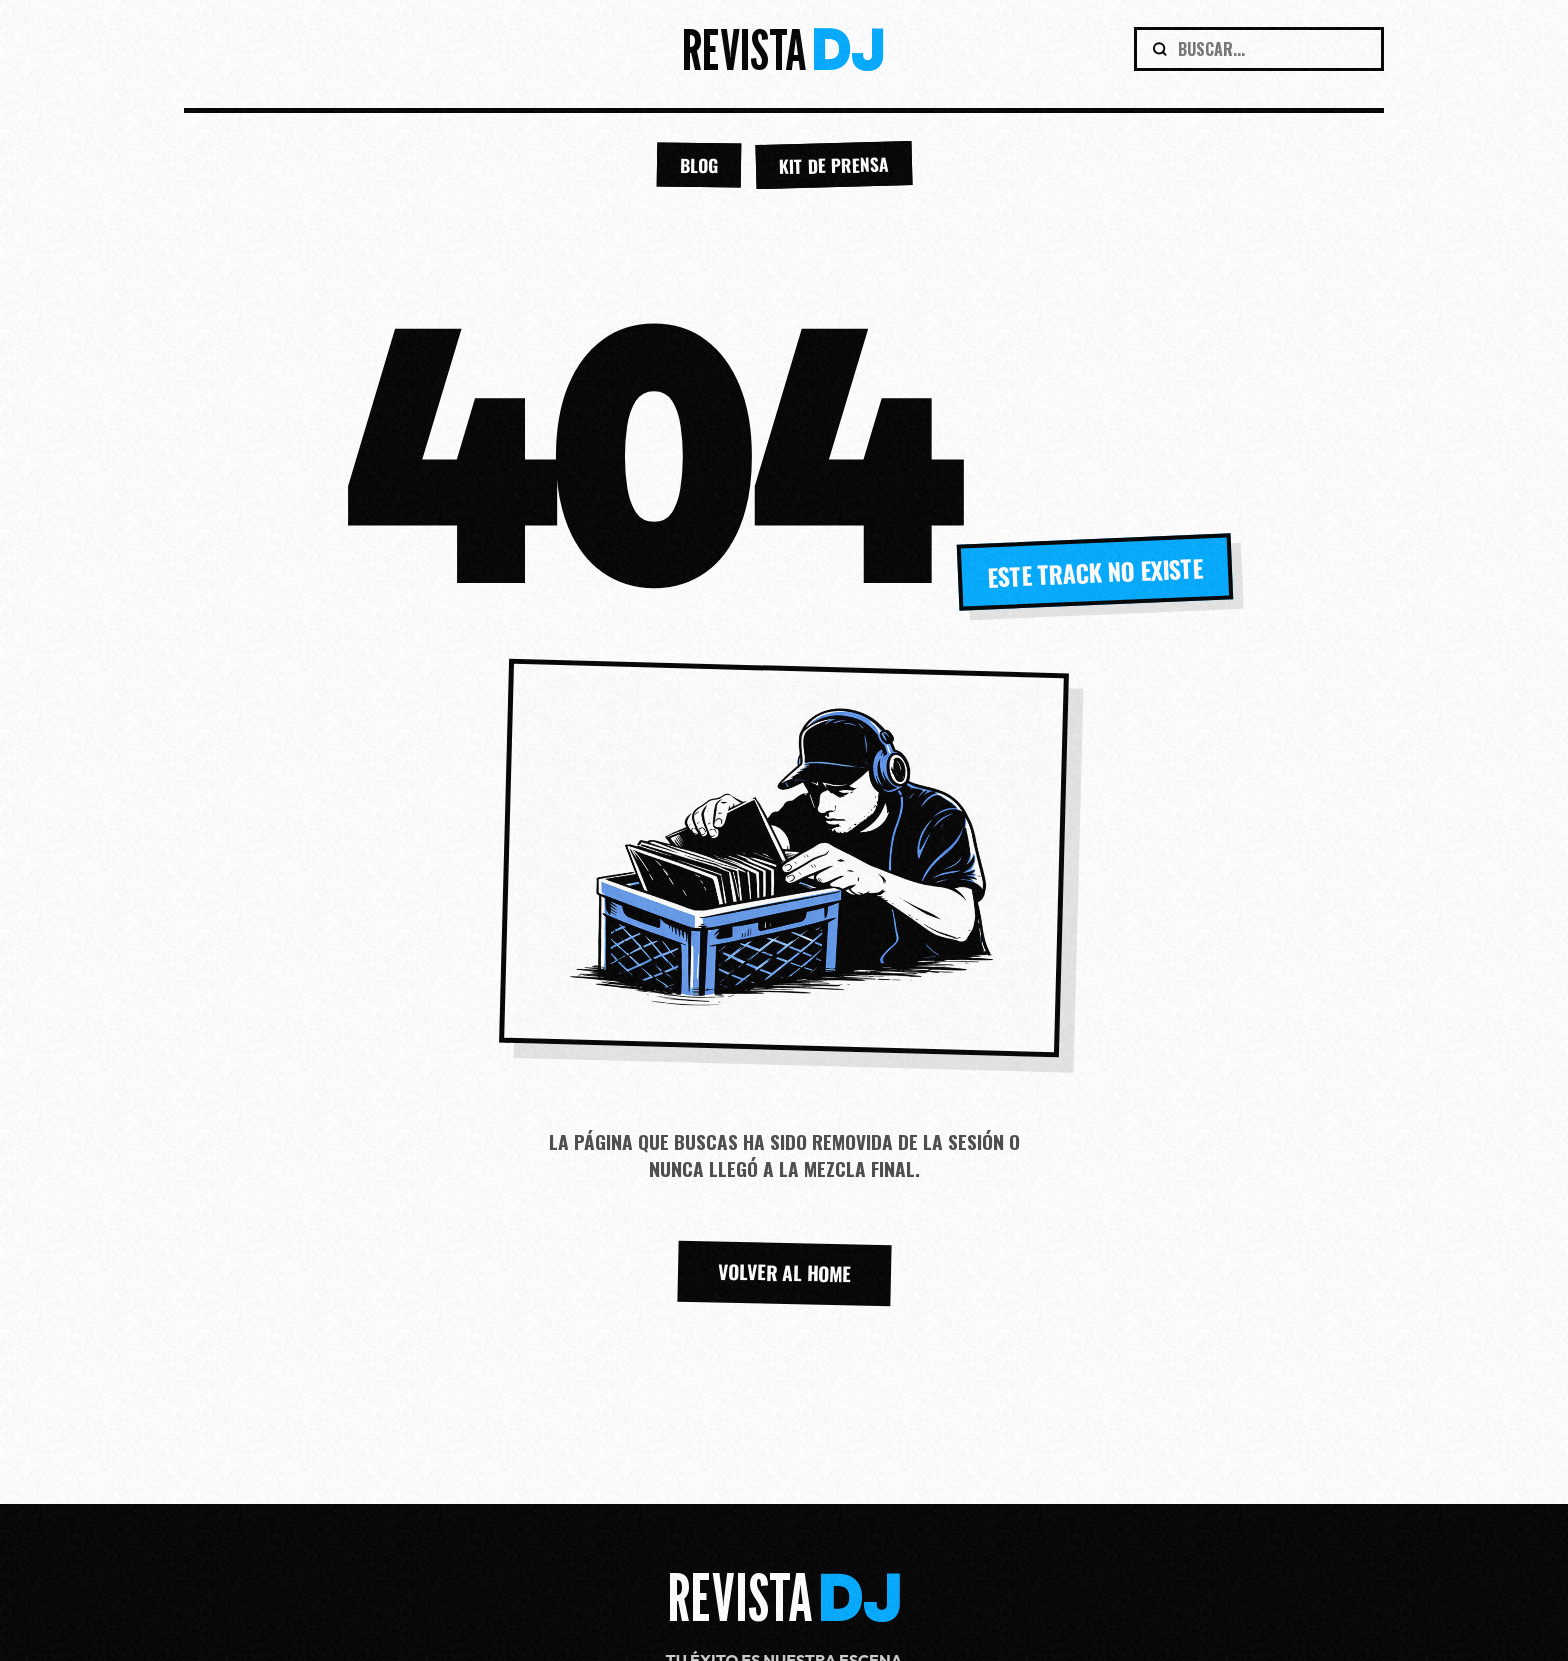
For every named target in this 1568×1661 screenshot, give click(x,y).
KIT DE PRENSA (833, 165)
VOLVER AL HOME (784, 1273)
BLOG (698, 165)
